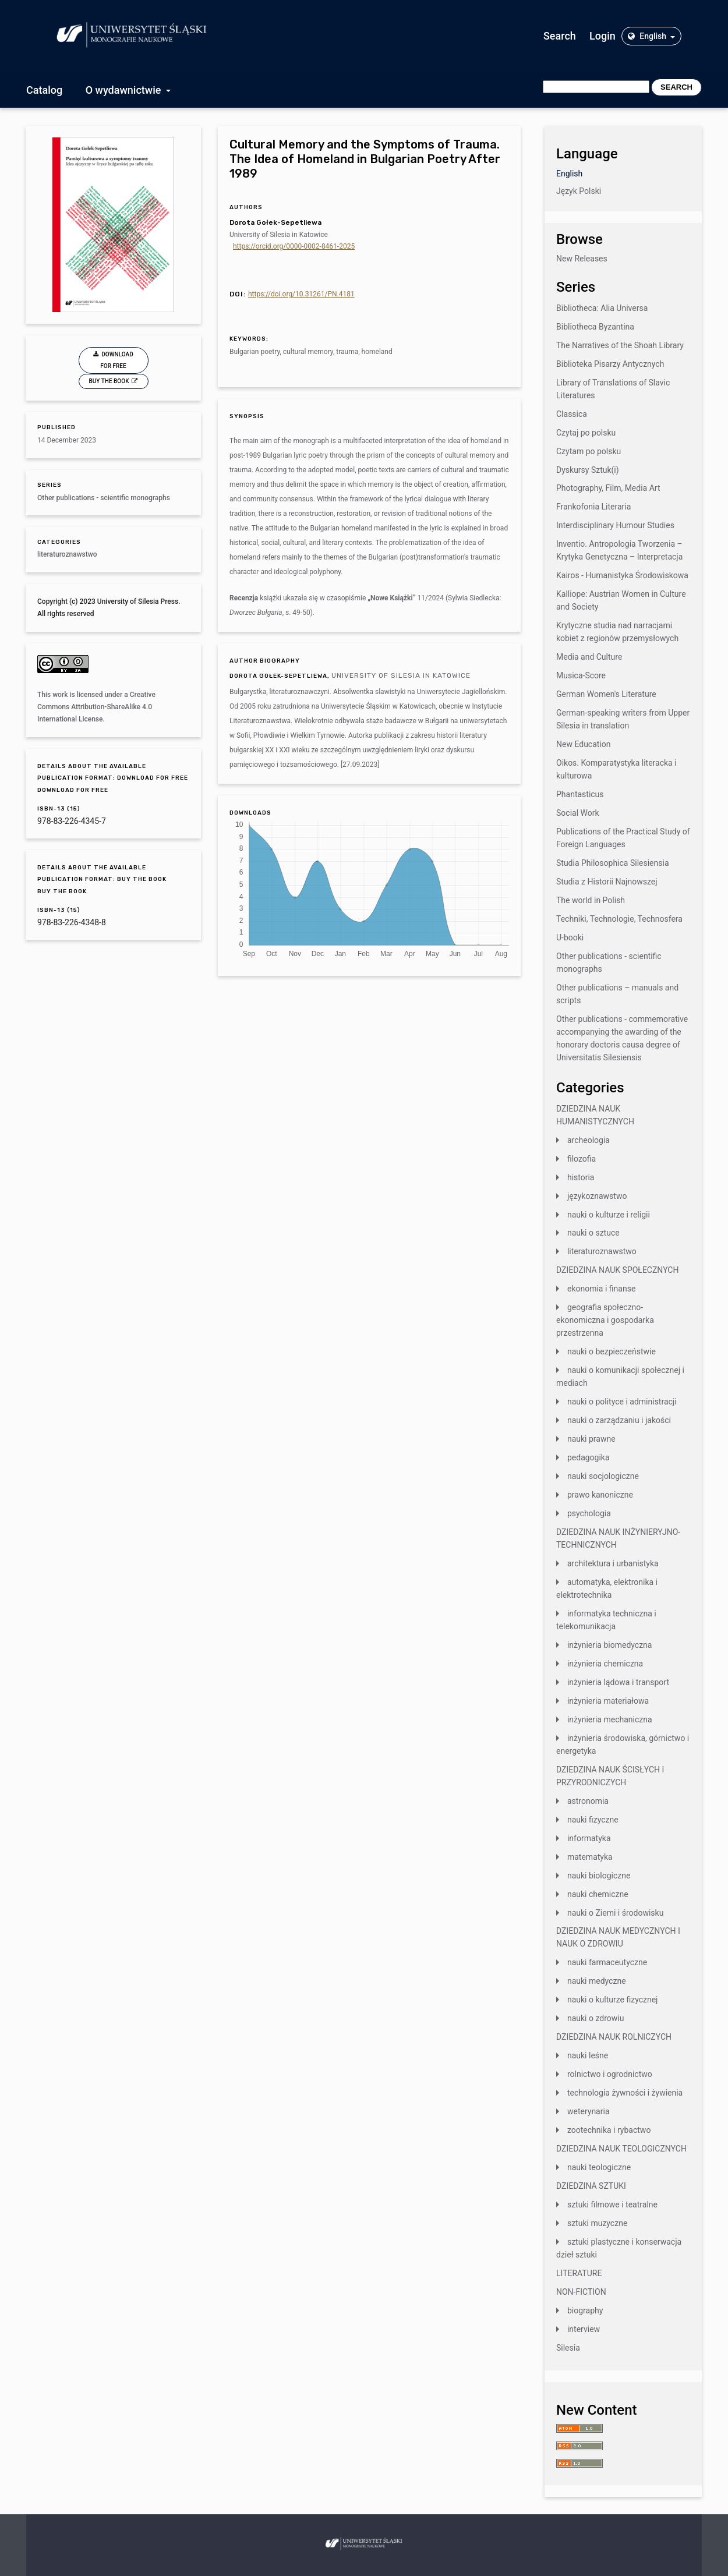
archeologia (588, 1140)
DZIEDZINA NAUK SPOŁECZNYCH (617, 1270)
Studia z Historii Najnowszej (607, 881)
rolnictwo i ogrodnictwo (609, 2074)
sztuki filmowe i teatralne (612, 2204)
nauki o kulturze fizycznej (612, 1999)
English (648, 36)
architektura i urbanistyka (613, 1563)
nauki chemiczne (597, 1894)
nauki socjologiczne (603, 1476)
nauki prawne (591, 1438)
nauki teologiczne (599, 2167)
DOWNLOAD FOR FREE (116, 360)
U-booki (570, 937)
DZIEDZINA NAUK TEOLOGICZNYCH (621, 2148)
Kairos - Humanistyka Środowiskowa (622, 575)
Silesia (568, 2347)
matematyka (590, 1857)
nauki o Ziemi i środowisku (615, 1912)
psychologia (589, 1513)
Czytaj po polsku (586, 432)
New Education (583, 744)
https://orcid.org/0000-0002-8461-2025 (294, 246)
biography (585, 2310)
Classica (571, 414)
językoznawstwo (597, 1196)
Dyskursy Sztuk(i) (587, 470)
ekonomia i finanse (601, 1288)
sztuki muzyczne (597, 2223)
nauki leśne (587, 2055)
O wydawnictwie (125, 90)
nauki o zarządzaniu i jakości (619, 1420)
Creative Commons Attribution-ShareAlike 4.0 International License (96, 707)
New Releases (581, 258)
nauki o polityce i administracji (622, 1401)
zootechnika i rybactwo (609, 2130)
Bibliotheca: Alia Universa (602, 308)
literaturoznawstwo (67, 554)
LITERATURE (579, 2273)
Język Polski (578, 191)
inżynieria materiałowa (608, 1700)
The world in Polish (590, 900)
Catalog (44, 90)
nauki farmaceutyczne (607, 1962)
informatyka (589, 1838)
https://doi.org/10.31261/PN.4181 (301, 294)
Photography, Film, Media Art (608, 488)
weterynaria (588, 2111)
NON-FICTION (581, 2292)
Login (602, 36)
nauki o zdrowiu (595, 2018)
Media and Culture (589, 656)
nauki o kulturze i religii (608, 1214)
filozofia (581, 1158)
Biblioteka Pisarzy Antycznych (610, 364)
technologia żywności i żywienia (625, 2092)
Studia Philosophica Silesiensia (612, 863)
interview (583, 2329)
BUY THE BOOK (109, 381)
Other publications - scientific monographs (103, 498)
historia (581, 1177)
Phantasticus (580, 794)
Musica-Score (581, 675)
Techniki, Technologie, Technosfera (619, 918)
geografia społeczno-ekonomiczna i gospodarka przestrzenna (605, 1320)
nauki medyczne (596, 1981)
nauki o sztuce (593, 1232)
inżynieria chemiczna (605, 1663)
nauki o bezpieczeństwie (611, 1351)
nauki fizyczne (593, 1819)
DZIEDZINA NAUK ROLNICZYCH (614, 2036)
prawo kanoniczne (600, 1494)
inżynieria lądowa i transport (618, 1682)
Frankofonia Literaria (593, 506)
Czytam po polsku (588, 451)
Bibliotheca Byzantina (595, 326)
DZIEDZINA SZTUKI (591, 2186)
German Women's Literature (606, 694)
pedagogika (588, 1457)
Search (559, 36)
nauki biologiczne (598, 1875)
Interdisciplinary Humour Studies (615, 525)
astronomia (588, 1801)
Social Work (577, 813)
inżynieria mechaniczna (609, 1719)
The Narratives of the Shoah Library (620, 345)
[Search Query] (596, 86)
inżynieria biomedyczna (609, 1645)
